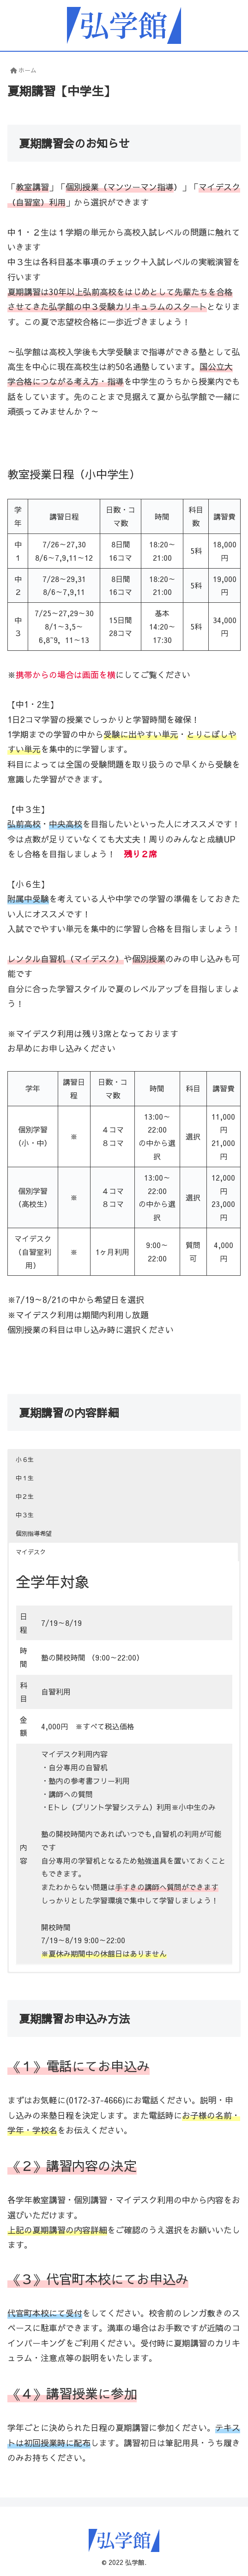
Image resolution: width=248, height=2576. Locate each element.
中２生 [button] (25, 1496)
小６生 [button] (25, 1459)
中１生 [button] (25, 1478)
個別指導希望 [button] (34, 1533)
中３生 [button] (25, 1515)
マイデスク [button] (31, 1552)
